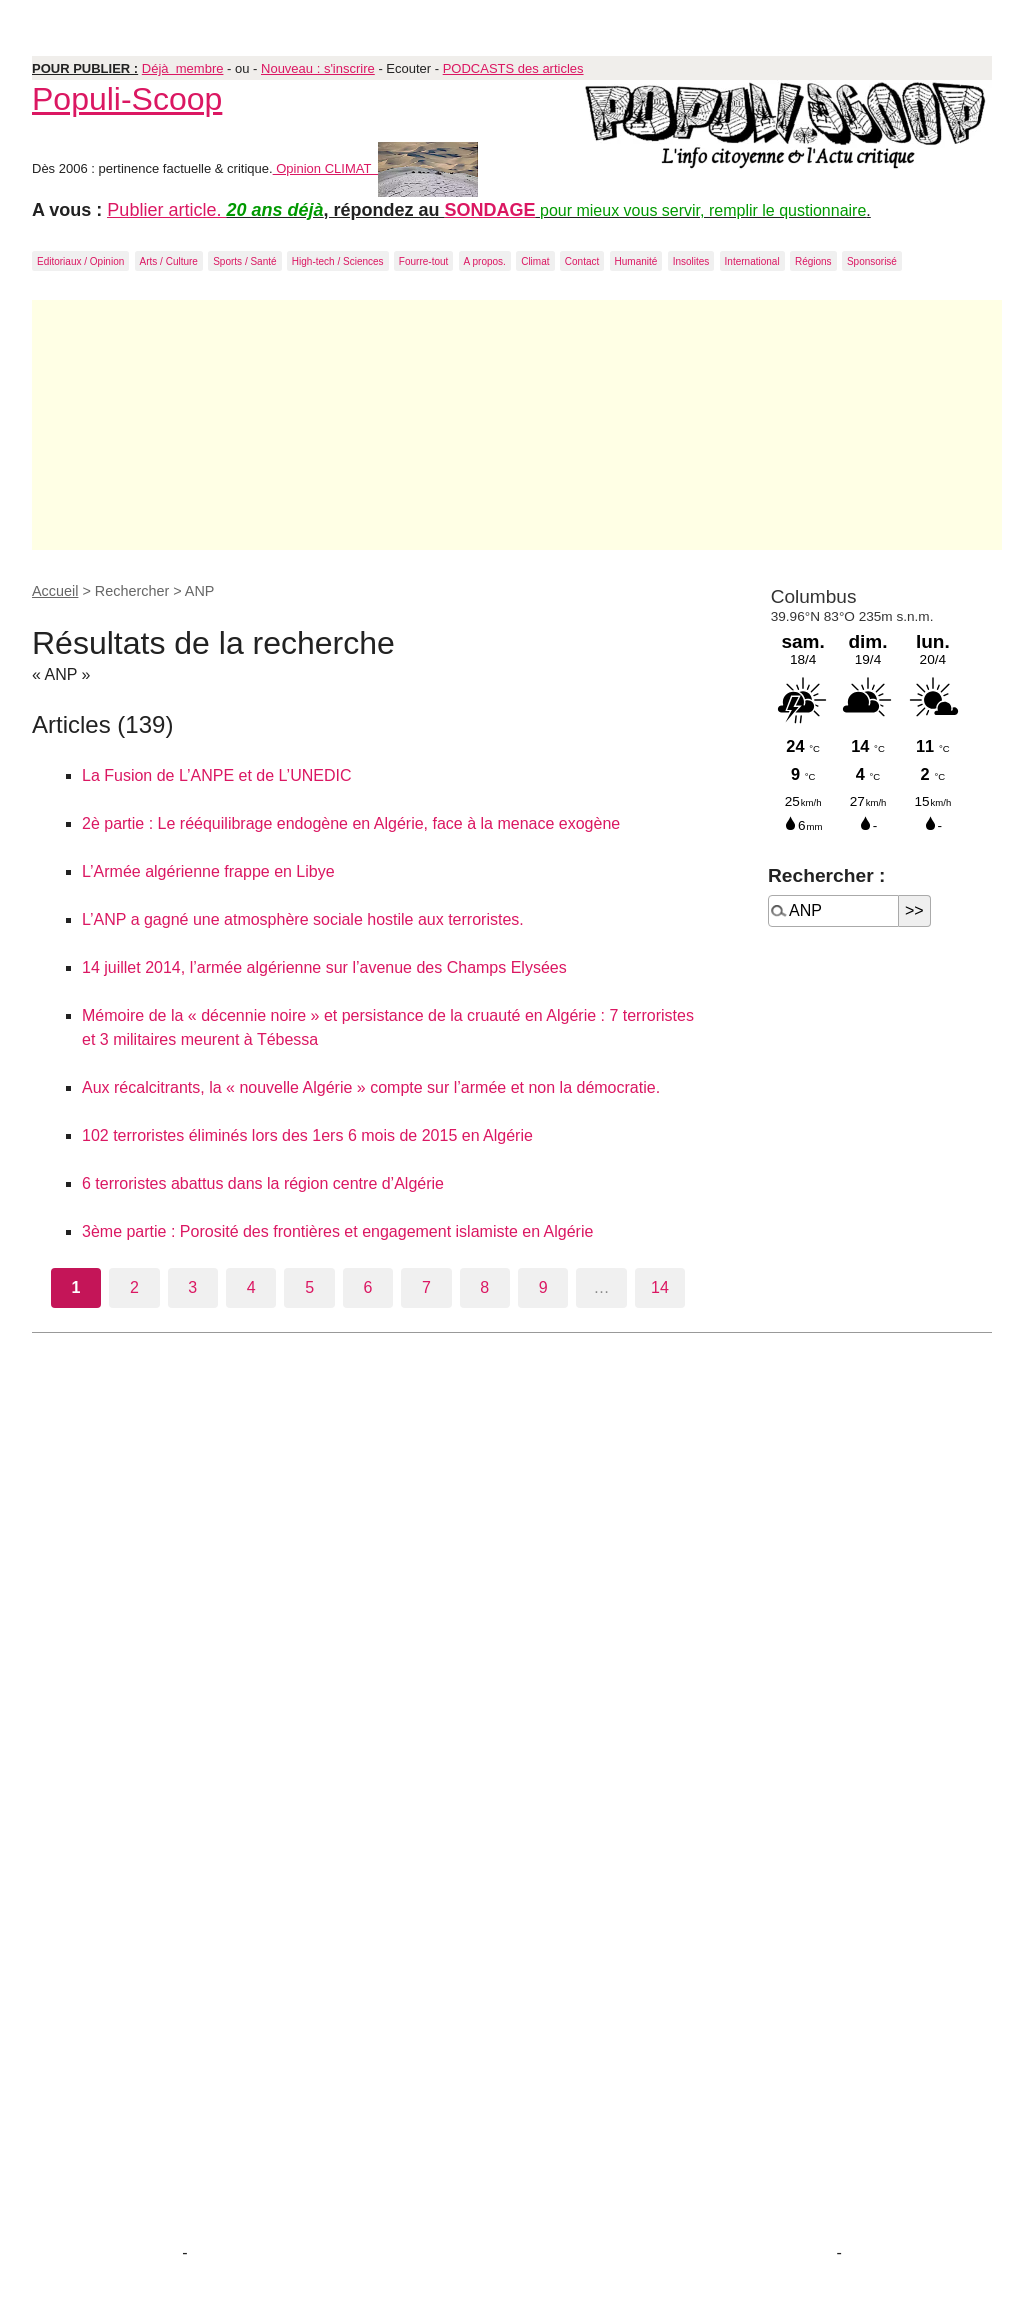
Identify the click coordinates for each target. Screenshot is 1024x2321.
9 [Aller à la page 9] (543, 1287)
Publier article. (166, 210)
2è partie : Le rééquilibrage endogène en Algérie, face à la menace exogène (351, 823)
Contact (582, 261)
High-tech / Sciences (338, 261)
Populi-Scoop (127, 99)
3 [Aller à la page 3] (192, 1287)
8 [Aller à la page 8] (484, 1287)
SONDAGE (490, 210)
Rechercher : (826, 875)
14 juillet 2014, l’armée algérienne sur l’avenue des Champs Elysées (324, 967)
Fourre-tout (423, 261)
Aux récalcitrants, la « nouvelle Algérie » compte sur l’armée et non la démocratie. (371, 1087)
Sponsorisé (872, 261)
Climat (535, 261)
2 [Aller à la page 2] (134, 1287)
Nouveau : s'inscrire (318, 68)
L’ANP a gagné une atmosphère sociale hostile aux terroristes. (303, 919)
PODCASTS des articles (513, 68)
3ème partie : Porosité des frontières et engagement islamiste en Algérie (337, 1231)
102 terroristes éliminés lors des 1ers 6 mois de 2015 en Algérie (307, 1135)
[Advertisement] (517, 425)
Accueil (55, 591)
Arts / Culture (169, 261)
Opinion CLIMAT (376, 168)
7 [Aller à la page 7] (426, 1287)
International (752, 261)
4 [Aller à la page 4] (251, 1287)
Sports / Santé (244, 261)
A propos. (485, 261)
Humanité (636, 261)
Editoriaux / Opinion (80, 261)
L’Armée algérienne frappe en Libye (208, 871)
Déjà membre (183, 68)
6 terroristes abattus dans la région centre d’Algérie (263, 1183)
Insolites (691, 261)
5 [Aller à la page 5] (309, 1287)
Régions (813, 261)
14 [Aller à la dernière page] (660, 1287)
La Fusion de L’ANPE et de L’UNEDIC (216, 775)
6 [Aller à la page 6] (368, 1287)
